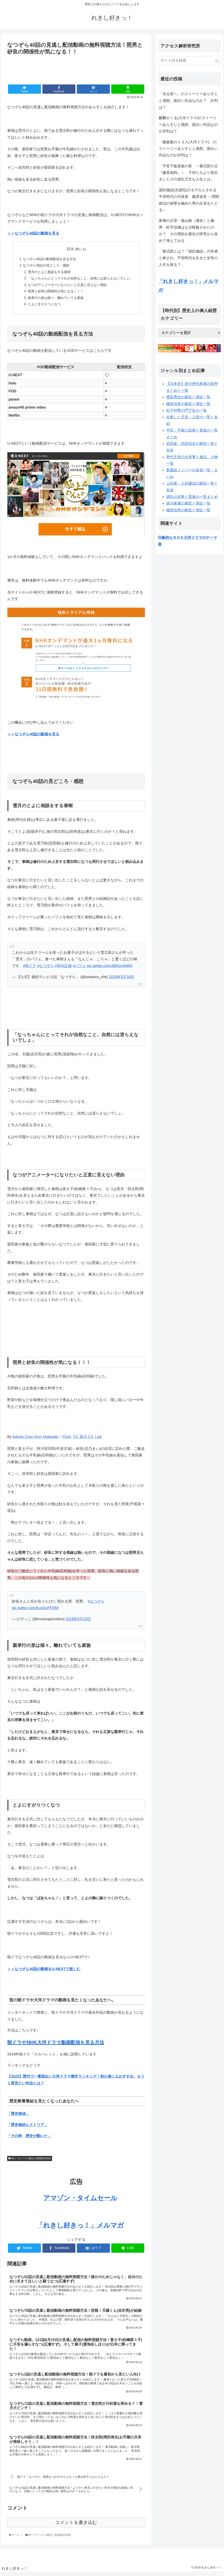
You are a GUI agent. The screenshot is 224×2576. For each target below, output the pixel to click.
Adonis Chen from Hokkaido (35, 1438)
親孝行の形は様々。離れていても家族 (56, 299)
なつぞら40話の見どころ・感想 (46, 266)
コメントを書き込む (76, 2526)
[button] (217, 61)
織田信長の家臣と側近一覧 (188, 404)
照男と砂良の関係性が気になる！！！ (56, 292)
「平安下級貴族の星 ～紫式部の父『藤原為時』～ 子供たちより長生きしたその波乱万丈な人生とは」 (188, 172)
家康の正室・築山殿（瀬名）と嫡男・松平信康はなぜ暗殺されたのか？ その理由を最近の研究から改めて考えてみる (188, 231)
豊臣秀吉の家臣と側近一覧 (188, 397)
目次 (70, 249)
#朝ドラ (29, 967)
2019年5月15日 (78, 1621)
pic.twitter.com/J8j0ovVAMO (110, 967)
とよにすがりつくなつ (44, 306)
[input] (189, 60)
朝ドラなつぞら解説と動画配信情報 (29, 2159)
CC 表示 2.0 (83, 1438)
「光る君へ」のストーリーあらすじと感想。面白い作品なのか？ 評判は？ (188, 100)
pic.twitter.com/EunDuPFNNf (35, 1610)
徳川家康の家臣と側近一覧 (188, 503)
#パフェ (79, 967)
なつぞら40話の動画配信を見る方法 (49, 259)
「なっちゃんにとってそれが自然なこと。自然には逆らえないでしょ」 (80, 279)
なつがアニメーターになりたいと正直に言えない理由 (67, 286)
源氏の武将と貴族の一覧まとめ (192, 497)
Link (98, 1438)
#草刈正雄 (63, 967)
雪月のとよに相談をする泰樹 (49, 272)
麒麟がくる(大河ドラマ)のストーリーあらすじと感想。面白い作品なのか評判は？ (188, 124)
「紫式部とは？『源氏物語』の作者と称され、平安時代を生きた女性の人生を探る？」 (188, 258)
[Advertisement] (76, 71)
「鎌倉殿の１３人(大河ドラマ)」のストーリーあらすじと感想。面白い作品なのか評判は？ (188, 148)
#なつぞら (45, 967)
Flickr (67, 1438)
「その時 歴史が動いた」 (29, 2137)
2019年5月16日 (121, 978)
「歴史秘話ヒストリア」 (27, 2126)
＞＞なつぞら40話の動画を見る (33, 233)
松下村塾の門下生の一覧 (186, 410)
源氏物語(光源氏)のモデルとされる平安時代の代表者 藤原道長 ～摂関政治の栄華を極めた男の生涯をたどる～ (189, 200)
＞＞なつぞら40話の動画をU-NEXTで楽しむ (43, 1971)
